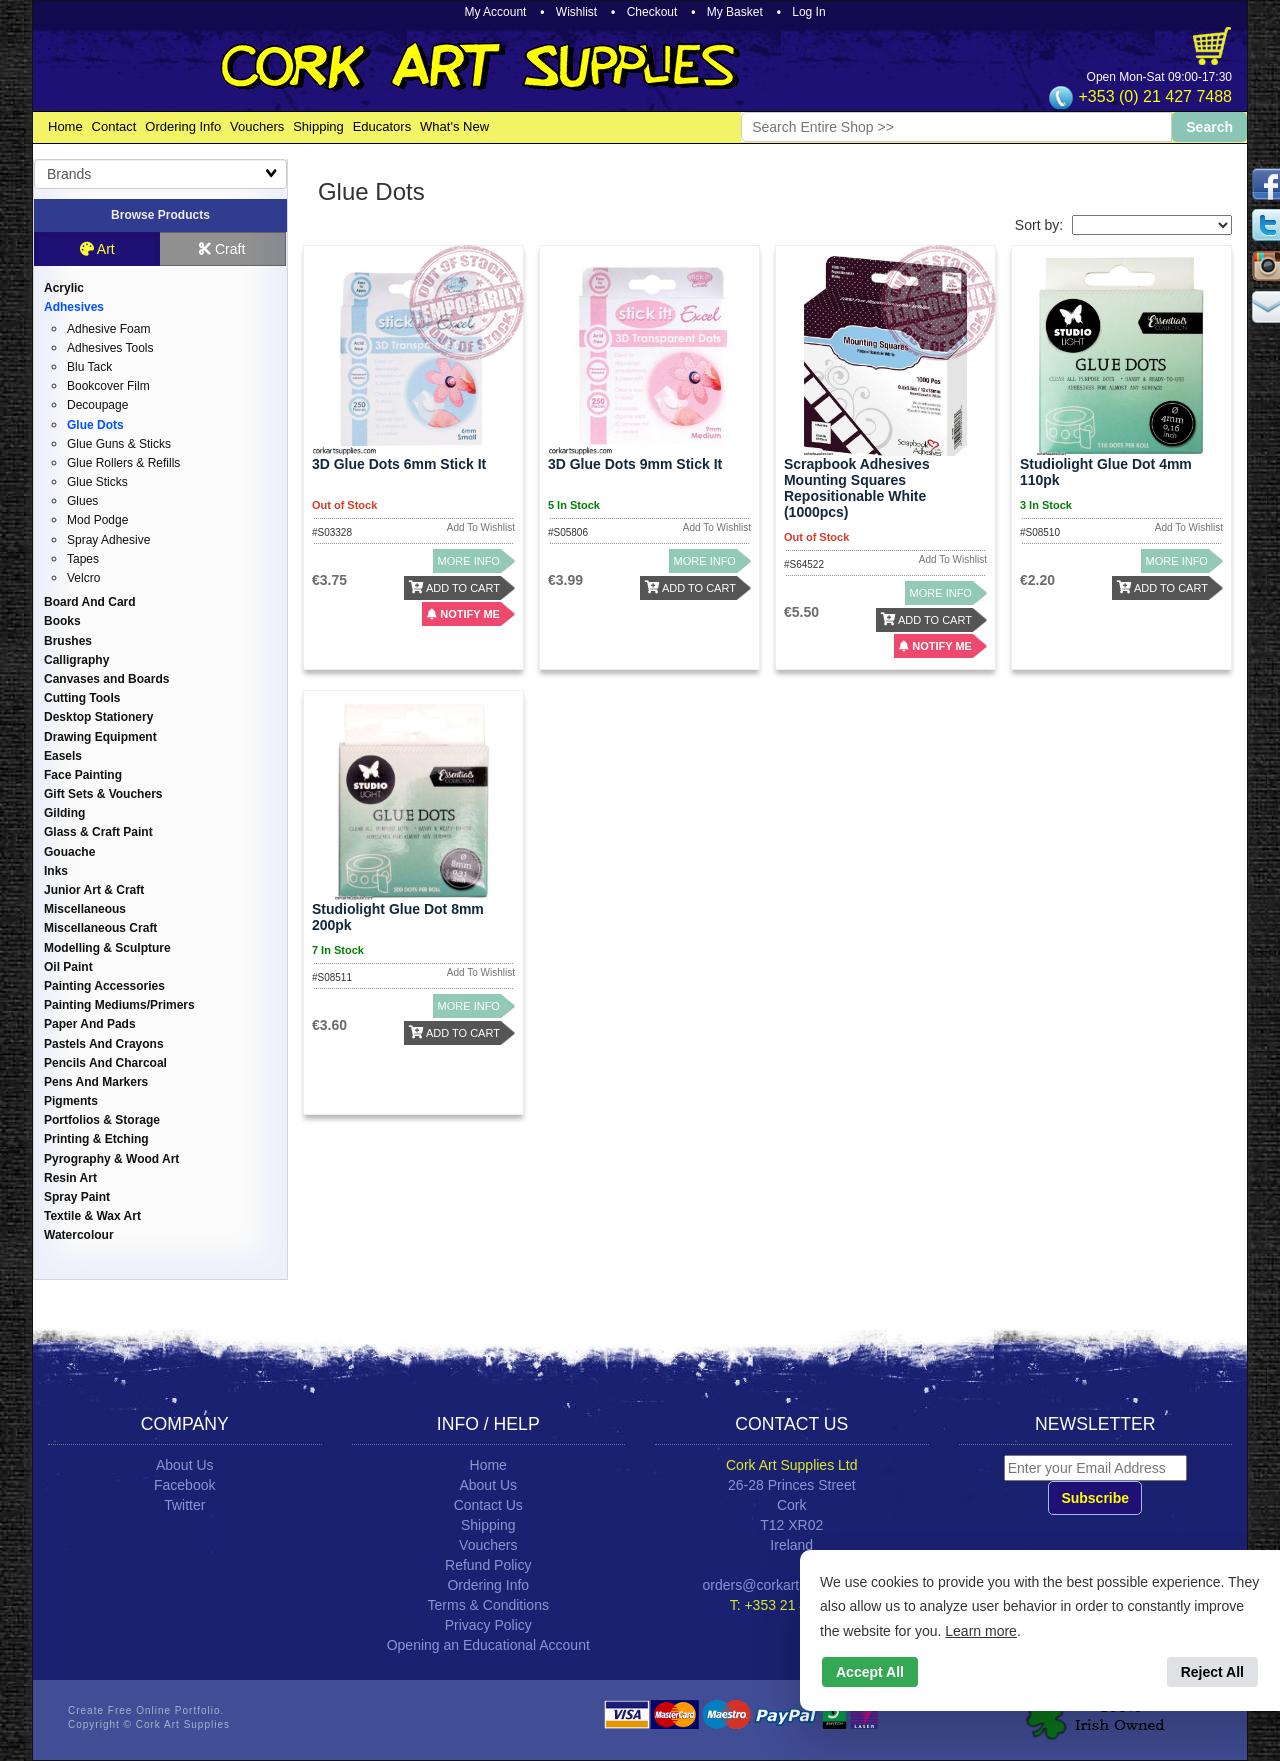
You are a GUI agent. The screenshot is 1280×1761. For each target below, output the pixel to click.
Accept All (870, 1672)
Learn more (981, 1631)
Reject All (1212, 1672)
